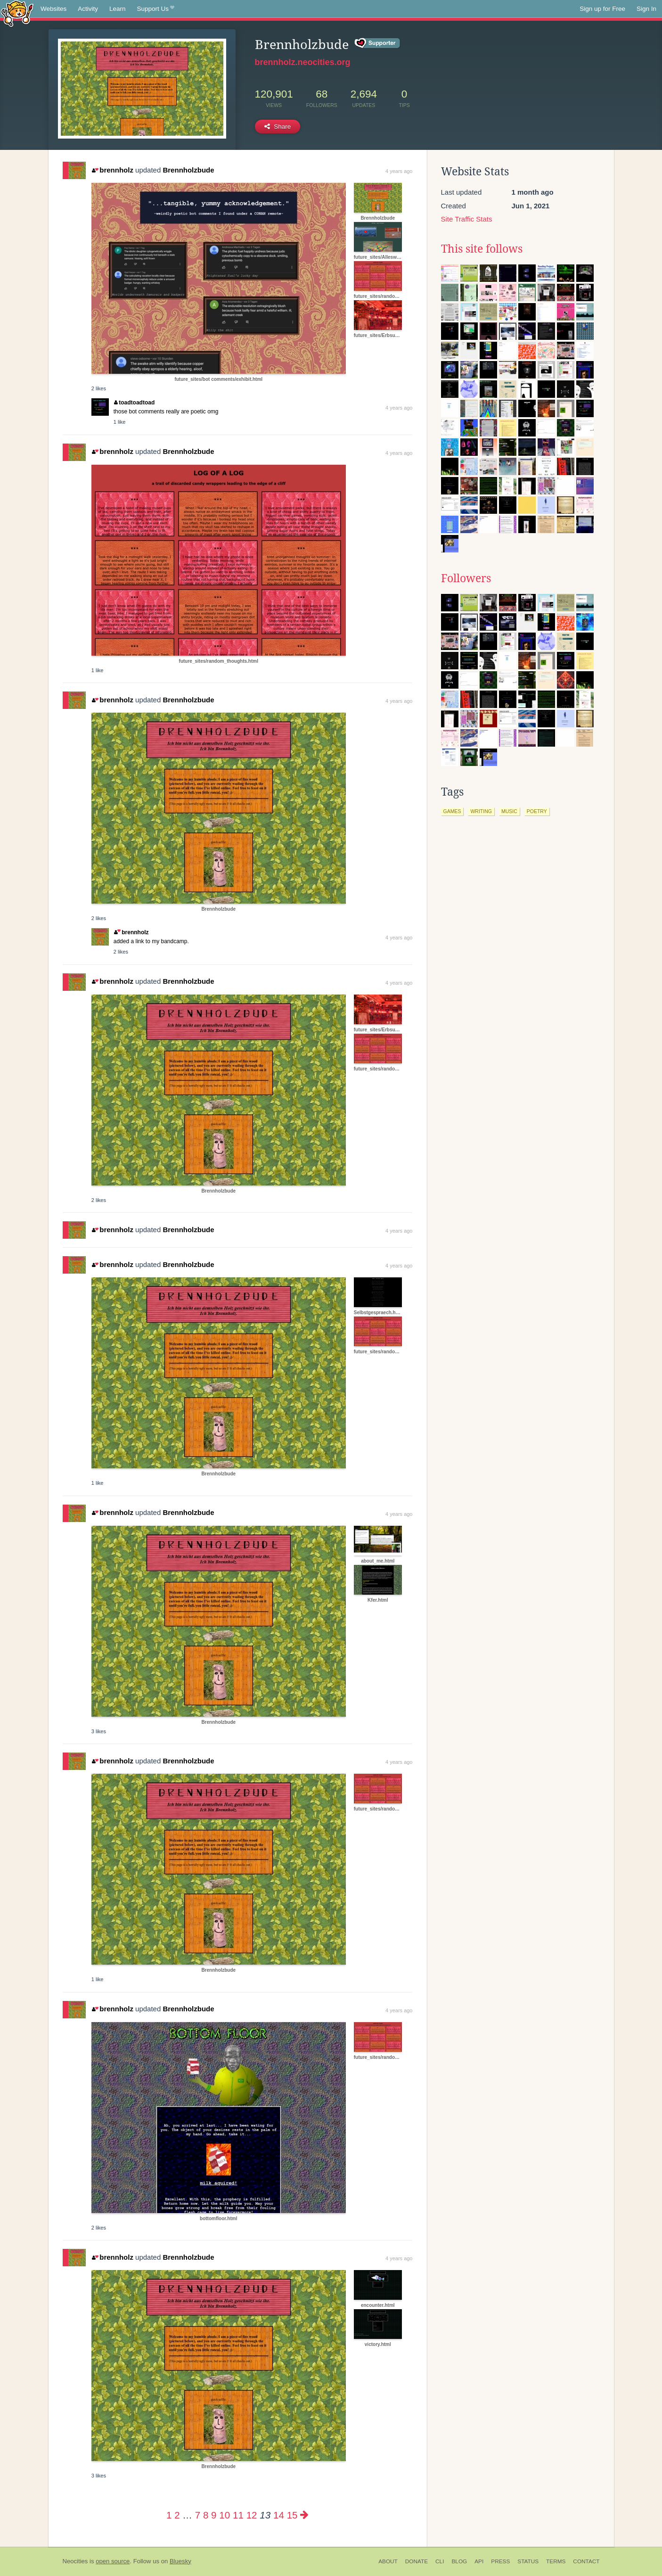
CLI (439, 2561)
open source (113, 2561)
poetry (537, 811)
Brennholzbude (188, 170)
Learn (117, 8)
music (509, 811)
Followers (466, 578)
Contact (586, 2561)
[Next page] (304, 2515)
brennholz (112, 170)
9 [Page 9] (213, 2515)
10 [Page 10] (224, 2515)
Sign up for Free (602, 8)
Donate (416, 2561)
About (388, 2561)
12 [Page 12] (251, 2515)
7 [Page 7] (197, 2515)
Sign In (646, 8)
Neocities (75, 2561)
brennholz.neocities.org (303, 62)
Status (528, 2561)
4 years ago (398, 171)
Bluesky (180, 2561)
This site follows (482, 249)
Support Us (155, 9)
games (452, 811)
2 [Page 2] (177, 2515)
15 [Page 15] (292, 2515)
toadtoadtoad (134, 402)
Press (500, 2561)
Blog (459, 2561)
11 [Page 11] (238, 2515)
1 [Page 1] (169, 2515)
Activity (88, 8)
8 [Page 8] (205, 2515)
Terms (555, 2561)
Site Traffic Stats (466, 219)
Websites (53, 8)
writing (481, 811)
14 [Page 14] (278, 2515)
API (478, 2561)
